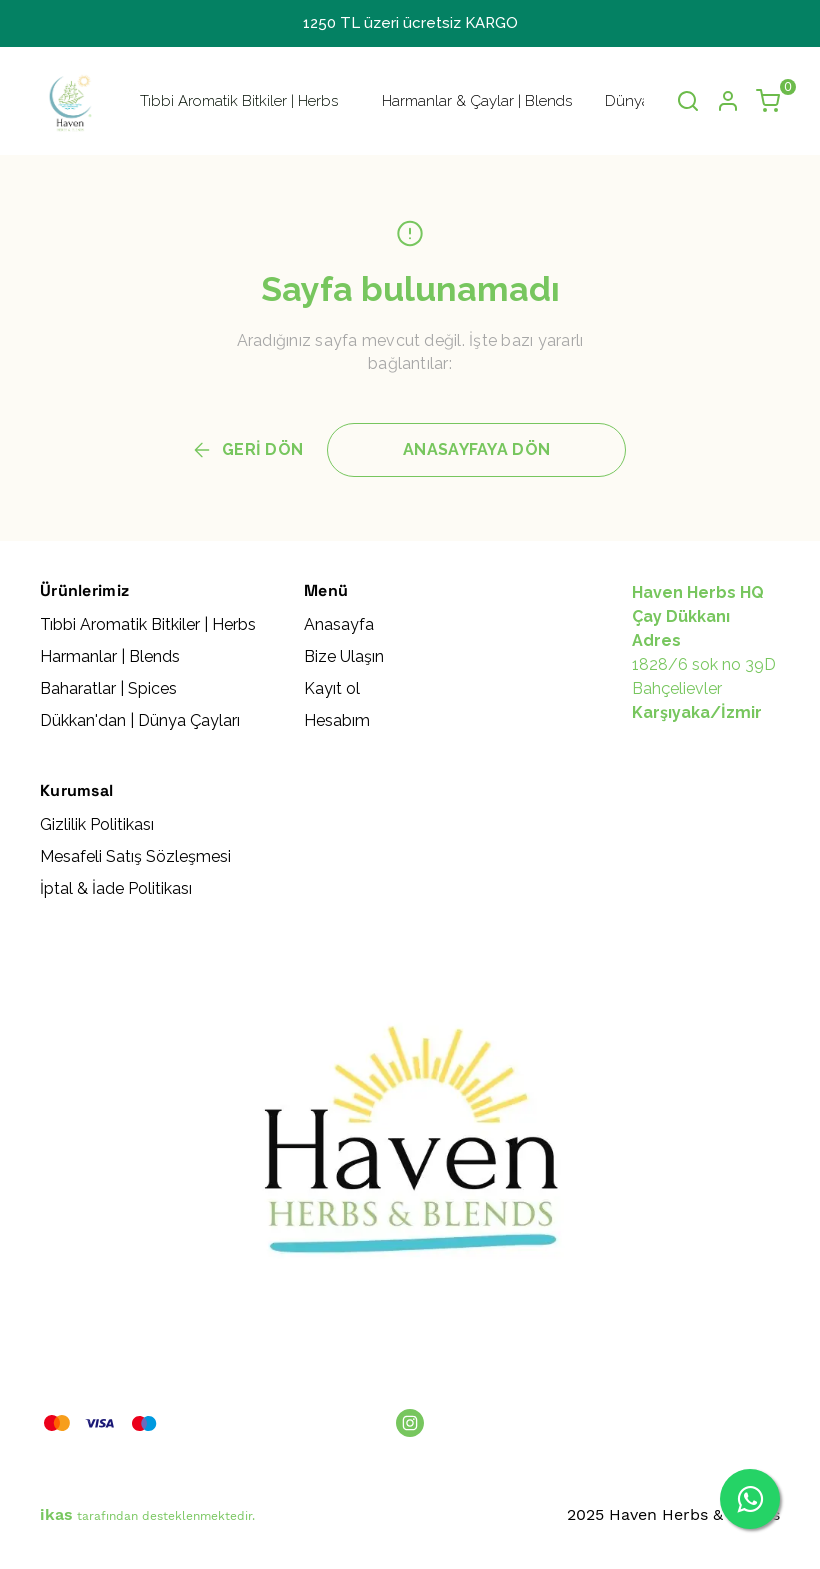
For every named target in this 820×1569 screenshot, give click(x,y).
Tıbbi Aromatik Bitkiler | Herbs (239, 101)
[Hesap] (728, 101)
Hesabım (337, 720)
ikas (56, 1514)
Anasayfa (339, 624)
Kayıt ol (332, 688)
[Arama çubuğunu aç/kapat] (688, 101)
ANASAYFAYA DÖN (476, 449)
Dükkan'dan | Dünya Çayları (140, 720)
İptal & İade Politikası (116, 888)
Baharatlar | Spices (108, 688)
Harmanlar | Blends (110, 656)
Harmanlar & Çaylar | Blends (477, 101)
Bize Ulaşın (344, 656)
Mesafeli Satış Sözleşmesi (135, 856)
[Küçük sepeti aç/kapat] (768, 101)
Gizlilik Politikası (97, 824)
